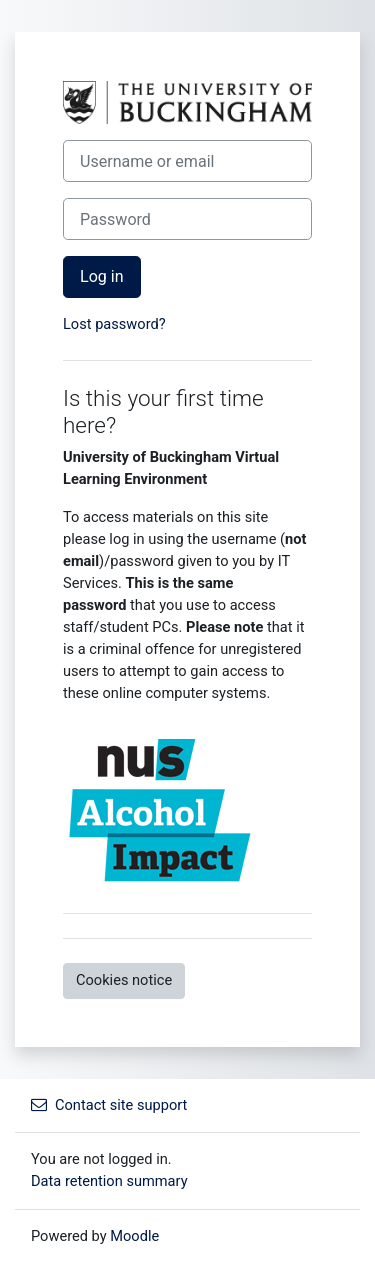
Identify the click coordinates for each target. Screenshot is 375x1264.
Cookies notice (124, 980)
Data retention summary (109, 1181)
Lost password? (114, 324)
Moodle (134, 1236)
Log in (102, 276)
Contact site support (109, 1105)
